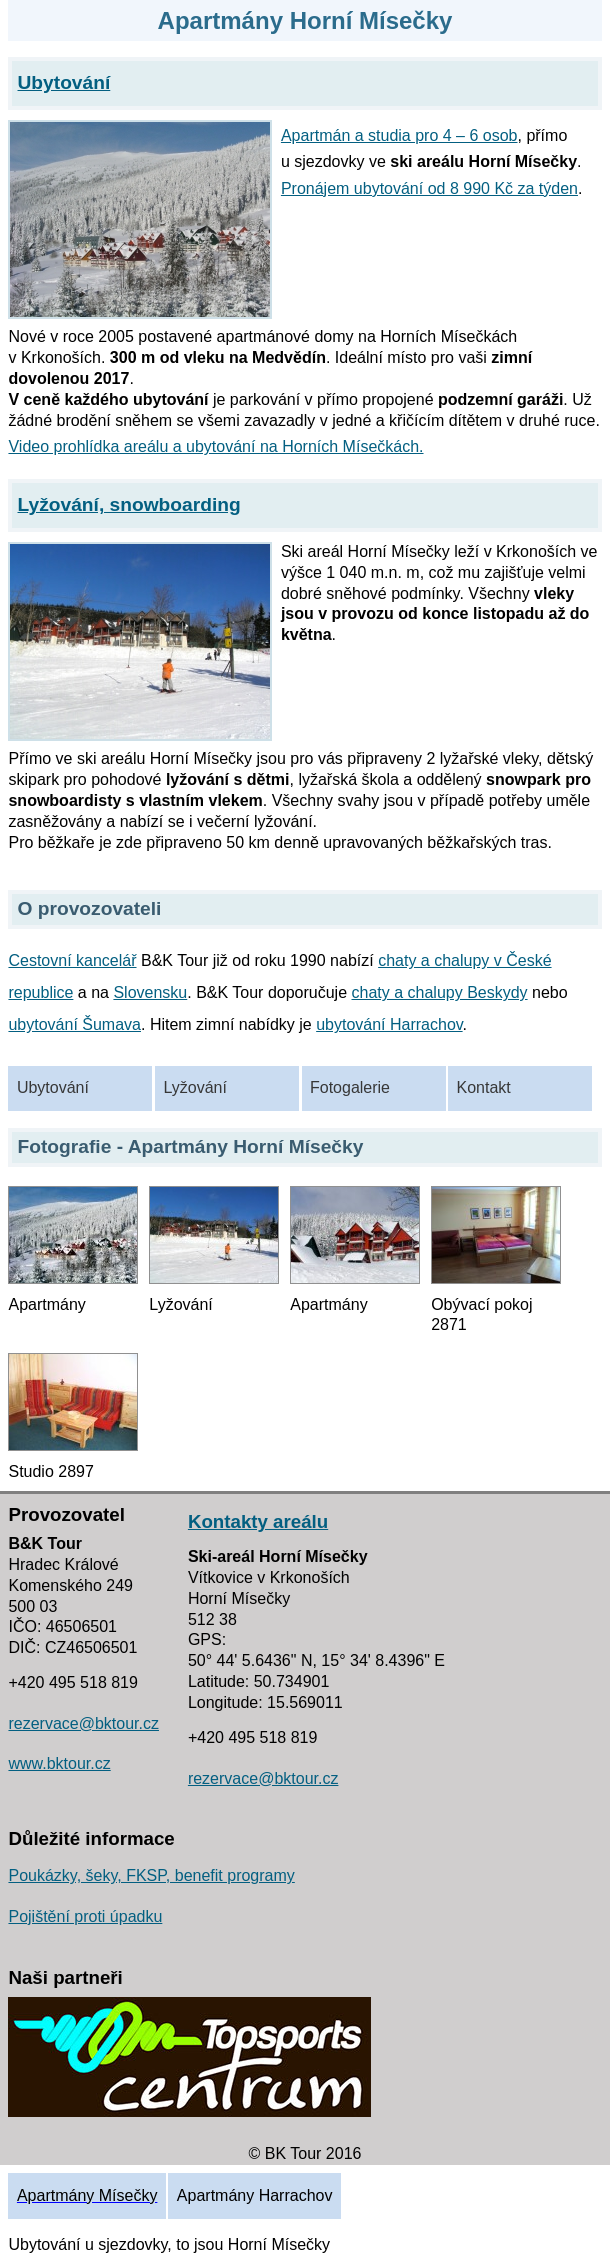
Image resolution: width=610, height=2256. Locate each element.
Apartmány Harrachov (255, 2195)
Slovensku (150, 992)
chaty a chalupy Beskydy (440, 992)
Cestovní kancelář (72, 960)
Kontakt (484, 1087)
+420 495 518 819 (72, 1682)
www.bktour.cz (59, 1763)
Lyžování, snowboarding (129, 504)
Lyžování (194, 1087)
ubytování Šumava (74, 1024)
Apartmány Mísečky (87, 2195)
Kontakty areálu (258, 1521)
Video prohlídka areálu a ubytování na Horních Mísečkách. (215, 446)
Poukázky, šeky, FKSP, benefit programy (151, 1875)
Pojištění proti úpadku (85, 1916)
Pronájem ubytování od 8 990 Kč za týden (429, 188)
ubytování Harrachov (389, 1024)
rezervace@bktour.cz (83, 1723)
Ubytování (53, 1087)
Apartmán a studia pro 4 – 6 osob (399, 135)
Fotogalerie (350, 1087)
